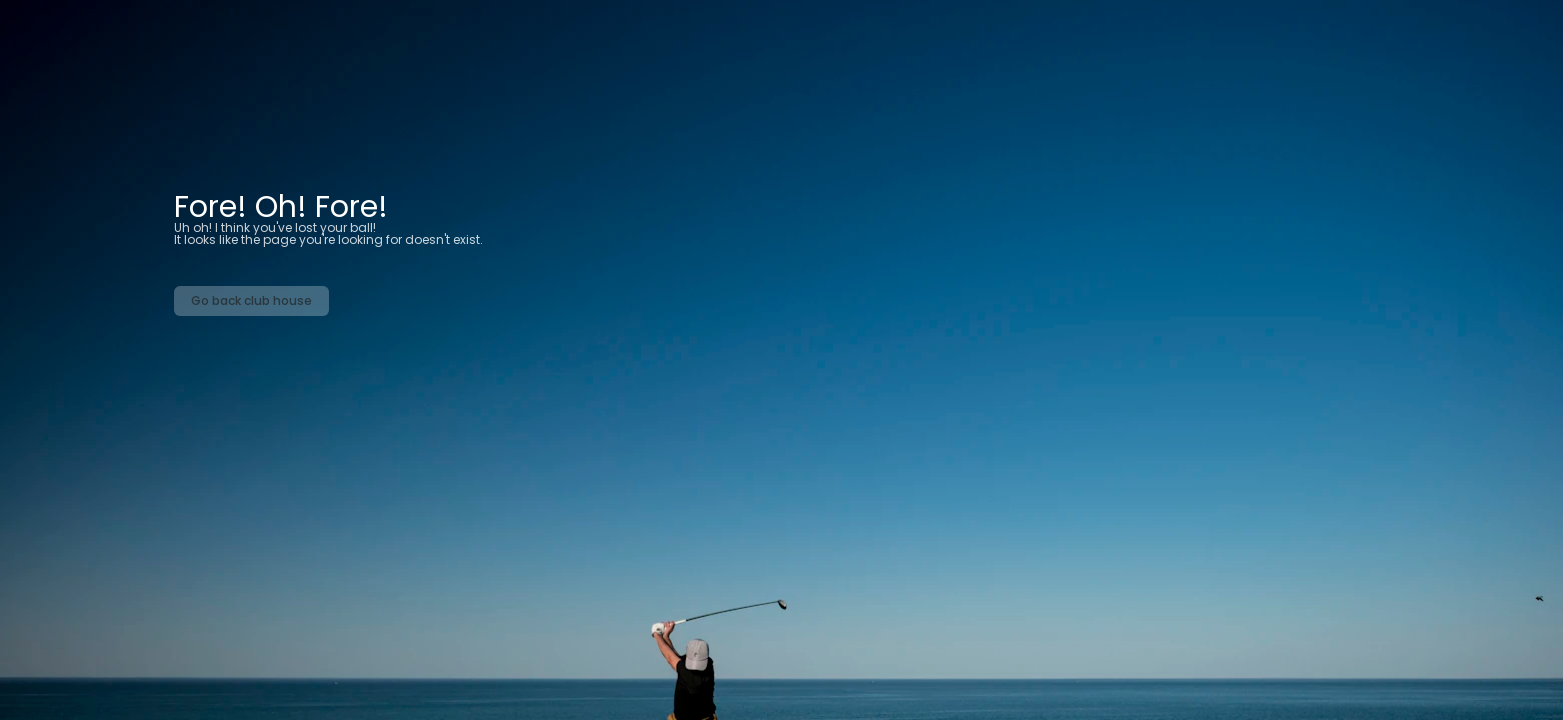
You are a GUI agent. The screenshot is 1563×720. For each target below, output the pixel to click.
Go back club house (251, 300)
